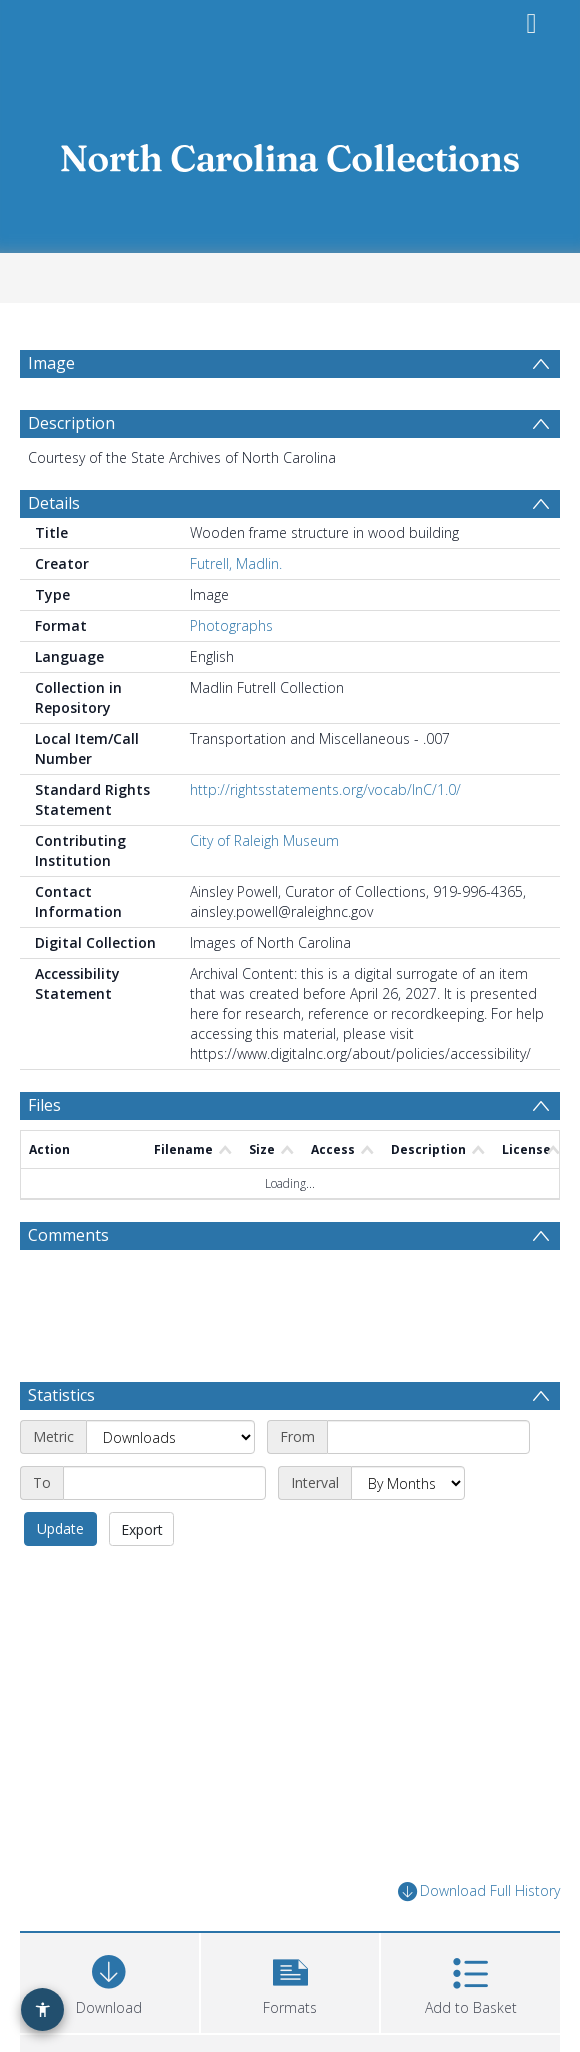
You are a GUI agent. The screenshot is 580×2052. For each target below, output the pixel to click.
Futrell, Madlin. (236, 574)
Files (44, 1116)
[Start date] (428, 1448)
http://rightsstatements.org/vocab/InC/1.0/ (325, 800)
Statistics (61, 1406)
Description (71, 434)
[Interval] (408, 1494)
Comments (68, 1246)
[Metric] (170, 1448)
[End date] (164, 1494)
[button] (290, 1990)
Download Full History (479, 1902)
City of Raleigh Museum (264, 851)
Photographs (231, 636)
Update (60, 1539)
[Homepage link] (290, 152)
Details (54, 514)
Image (51, 363)
